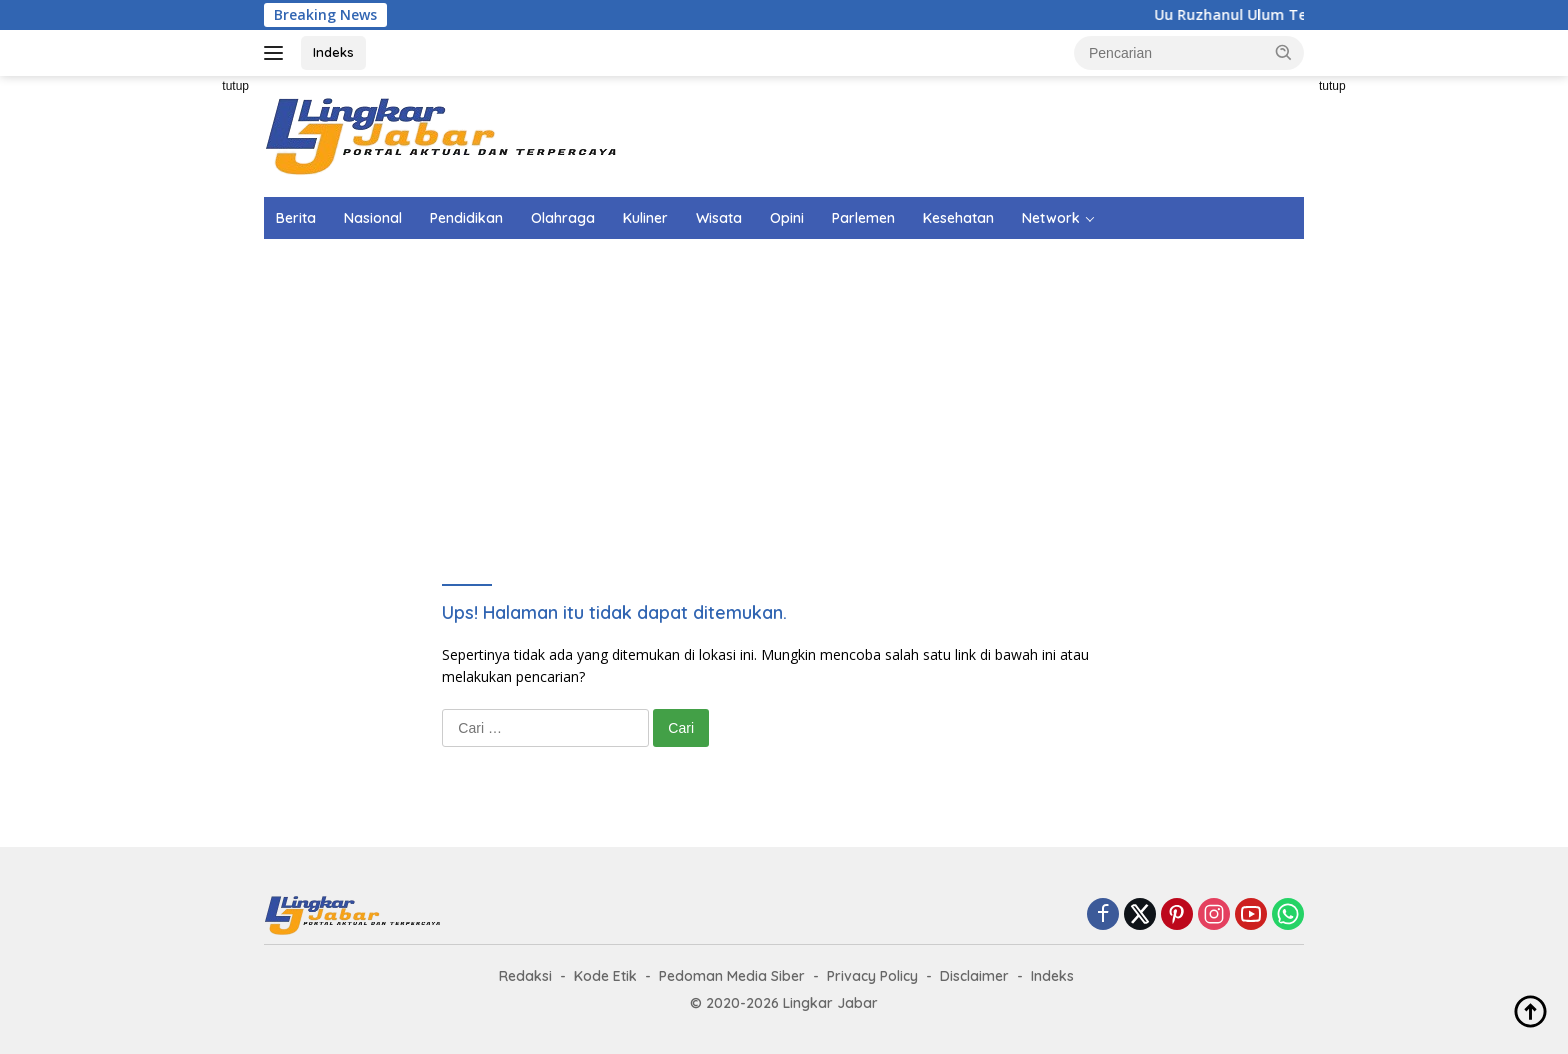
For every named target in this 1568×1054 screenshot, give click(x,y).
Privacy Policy (872, 976)
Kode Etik (605, 976)
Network (1051, 218)
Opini (787, 218)
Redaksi (525, 976)
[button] (1284, 52)
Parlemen (863, 218)
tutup (235, 86)
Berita (296, 218)
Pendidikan (466, 218)
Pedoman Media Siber (732, 976)
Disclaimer (974, 976)
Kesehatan (958, 218)
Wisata (719, 218)
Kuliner (645, 218)
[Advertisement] (174, 376)
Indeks (333, 52)
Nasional (373, 218)
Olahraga (563, 218)
